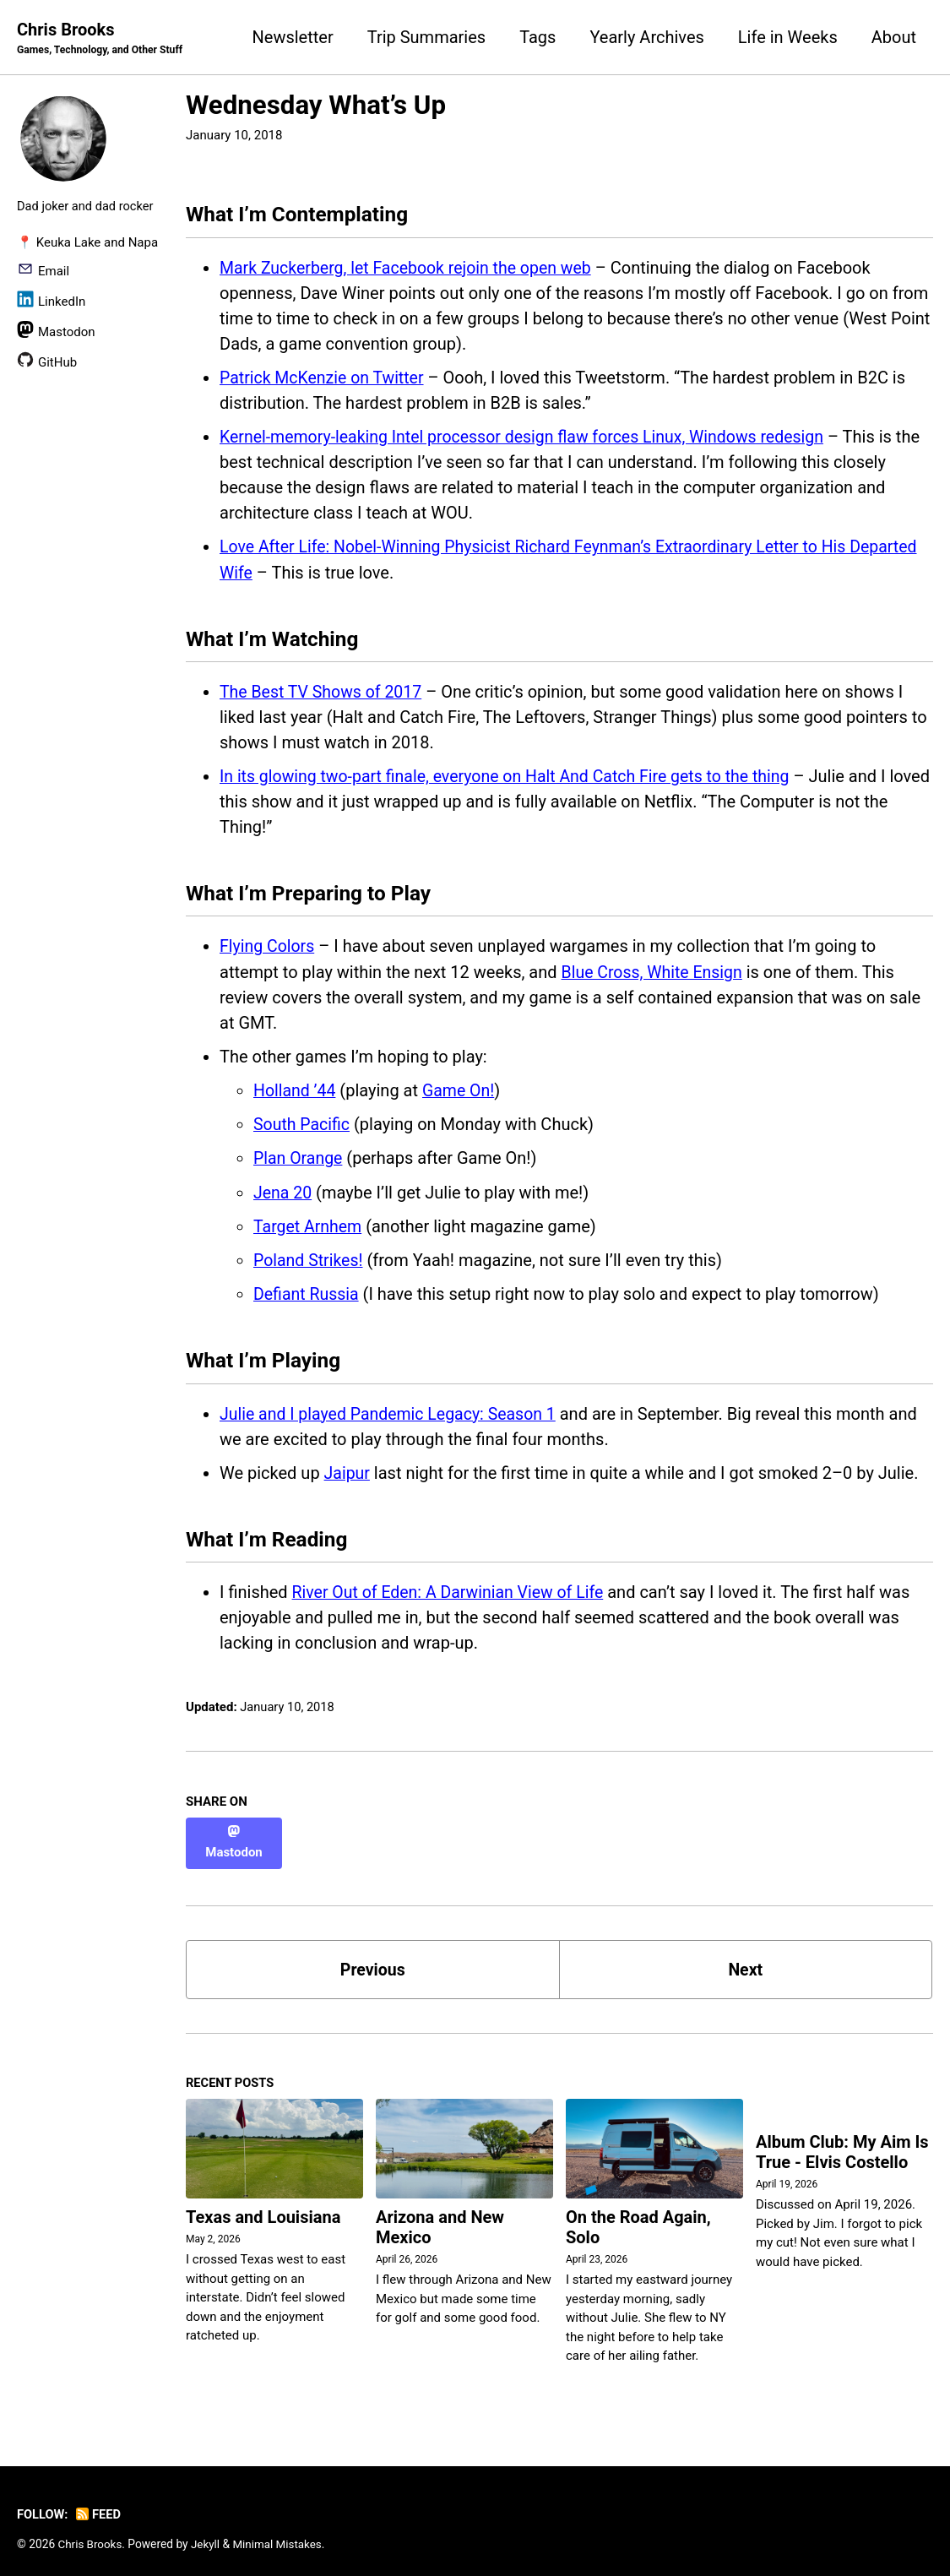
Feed (100, 2505)
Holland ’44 (295, 1095)
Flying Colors (268, 952)
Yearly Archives (646, 37)
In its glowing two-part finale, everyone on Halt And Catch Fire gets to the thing (512, 779)
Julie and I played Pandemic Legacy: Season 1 (392, 1419)
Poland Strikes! (309, 1264)
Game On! (462, 1095)
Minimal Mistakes (280, 2534)
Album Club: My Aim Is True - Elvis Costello (842, 2142)
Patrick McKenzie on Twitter (324, 380)
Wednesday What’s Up (316, 106)
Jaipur (348, 1478)
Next (745, 1958)
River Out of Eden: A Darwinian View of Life (452, 1600)
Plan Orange (299, 1163)
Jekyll (207, 2534)
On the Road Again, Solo (638, 2218)
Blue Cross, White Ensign (654, 977)
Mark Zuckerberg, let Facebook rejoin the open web (410, 270)
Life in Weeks (788, 37)
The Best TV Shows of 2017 (323, 695)
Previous (372, 1958)
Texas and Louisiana (263, 2207)
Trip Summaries (426, 37)
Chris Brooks (102, 38)
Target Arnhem (309, 1230)
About (893, 37)
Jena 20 (283, 1197)
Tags (537, 37)
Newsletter (293, 37)
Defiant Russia (307, 1298)
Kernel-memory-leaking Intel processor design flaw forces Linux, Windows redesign (529, 439)
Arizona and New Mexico (440, 2218)
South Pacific (302, 1129)
